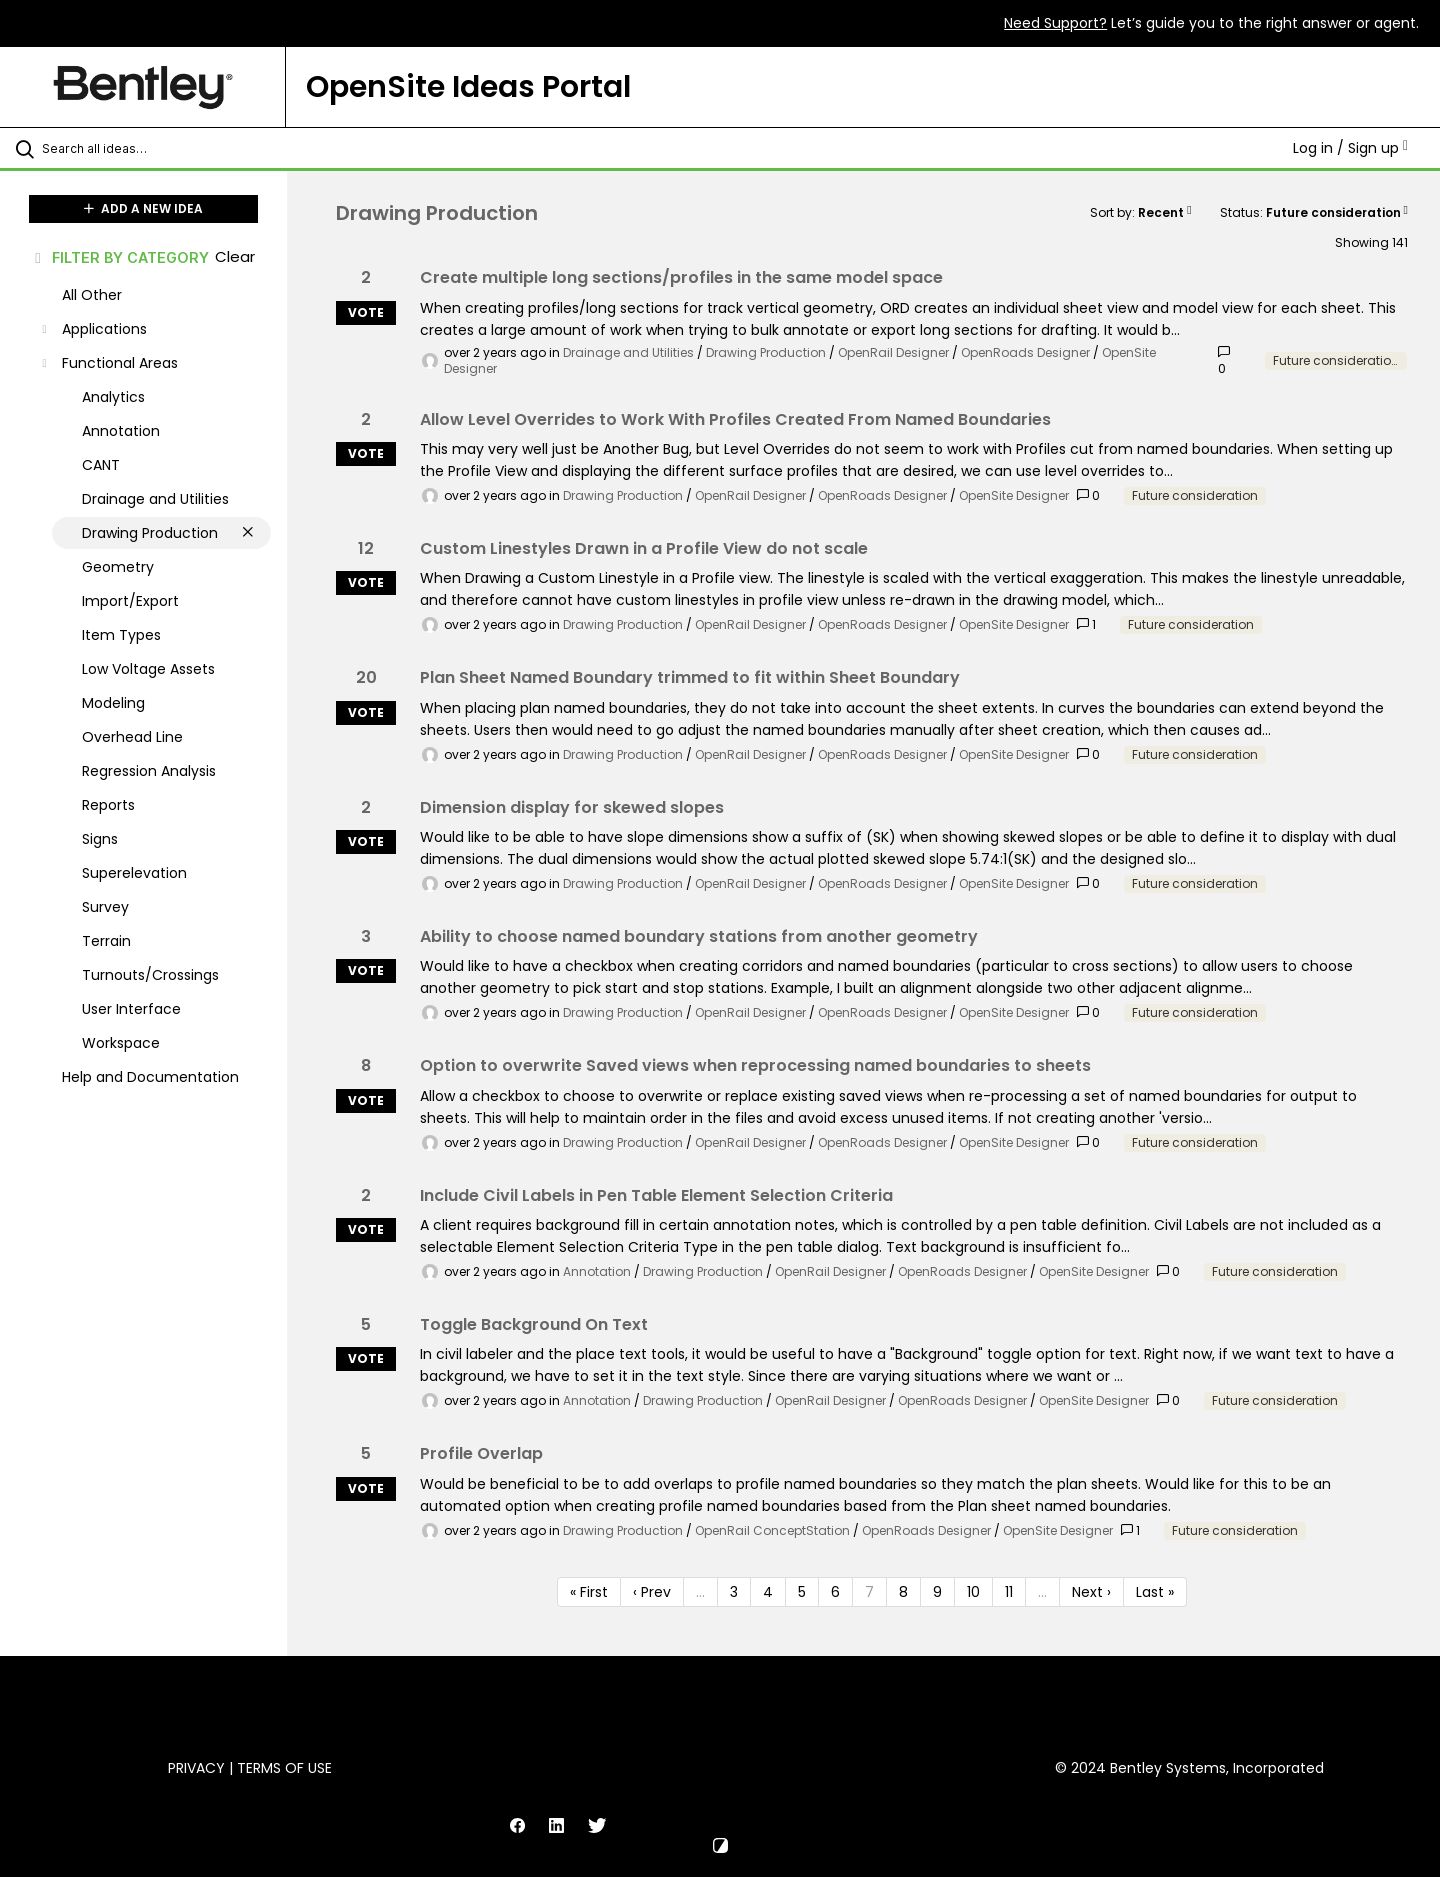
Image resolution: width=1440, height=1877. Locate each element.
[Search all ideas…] (169, 148)
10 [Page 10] (973, 1592)
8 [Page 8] (903, 1592)
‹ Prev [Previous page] (652, 1592)
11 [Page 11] (1009, 1592)
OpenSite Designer (1014, 495)
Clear (235, 256)
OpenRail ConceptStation (772, 1530)
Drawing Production (766, 352)
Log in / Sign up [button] (1350, 148)
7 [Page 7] (869, 1592)
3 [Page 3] (734, 1592)
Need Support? (1055, 23)
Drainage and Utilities (628, 352)
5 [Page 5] (802, 1592)
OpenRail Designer (893, 352)
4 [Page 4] (768, 1592)
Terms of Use (284, 1768)
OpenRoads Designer (1025, 352)
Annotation (597, 1271)
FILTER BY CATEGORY (120, 257)
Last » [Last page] (1155, 1592)
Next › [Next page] (1091, 1592)
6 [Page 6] (835, 1592)
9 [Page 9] (937, 1592)
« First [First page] (589, 1592)
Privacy (196, 1768)
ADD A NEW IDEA (143, 208)
